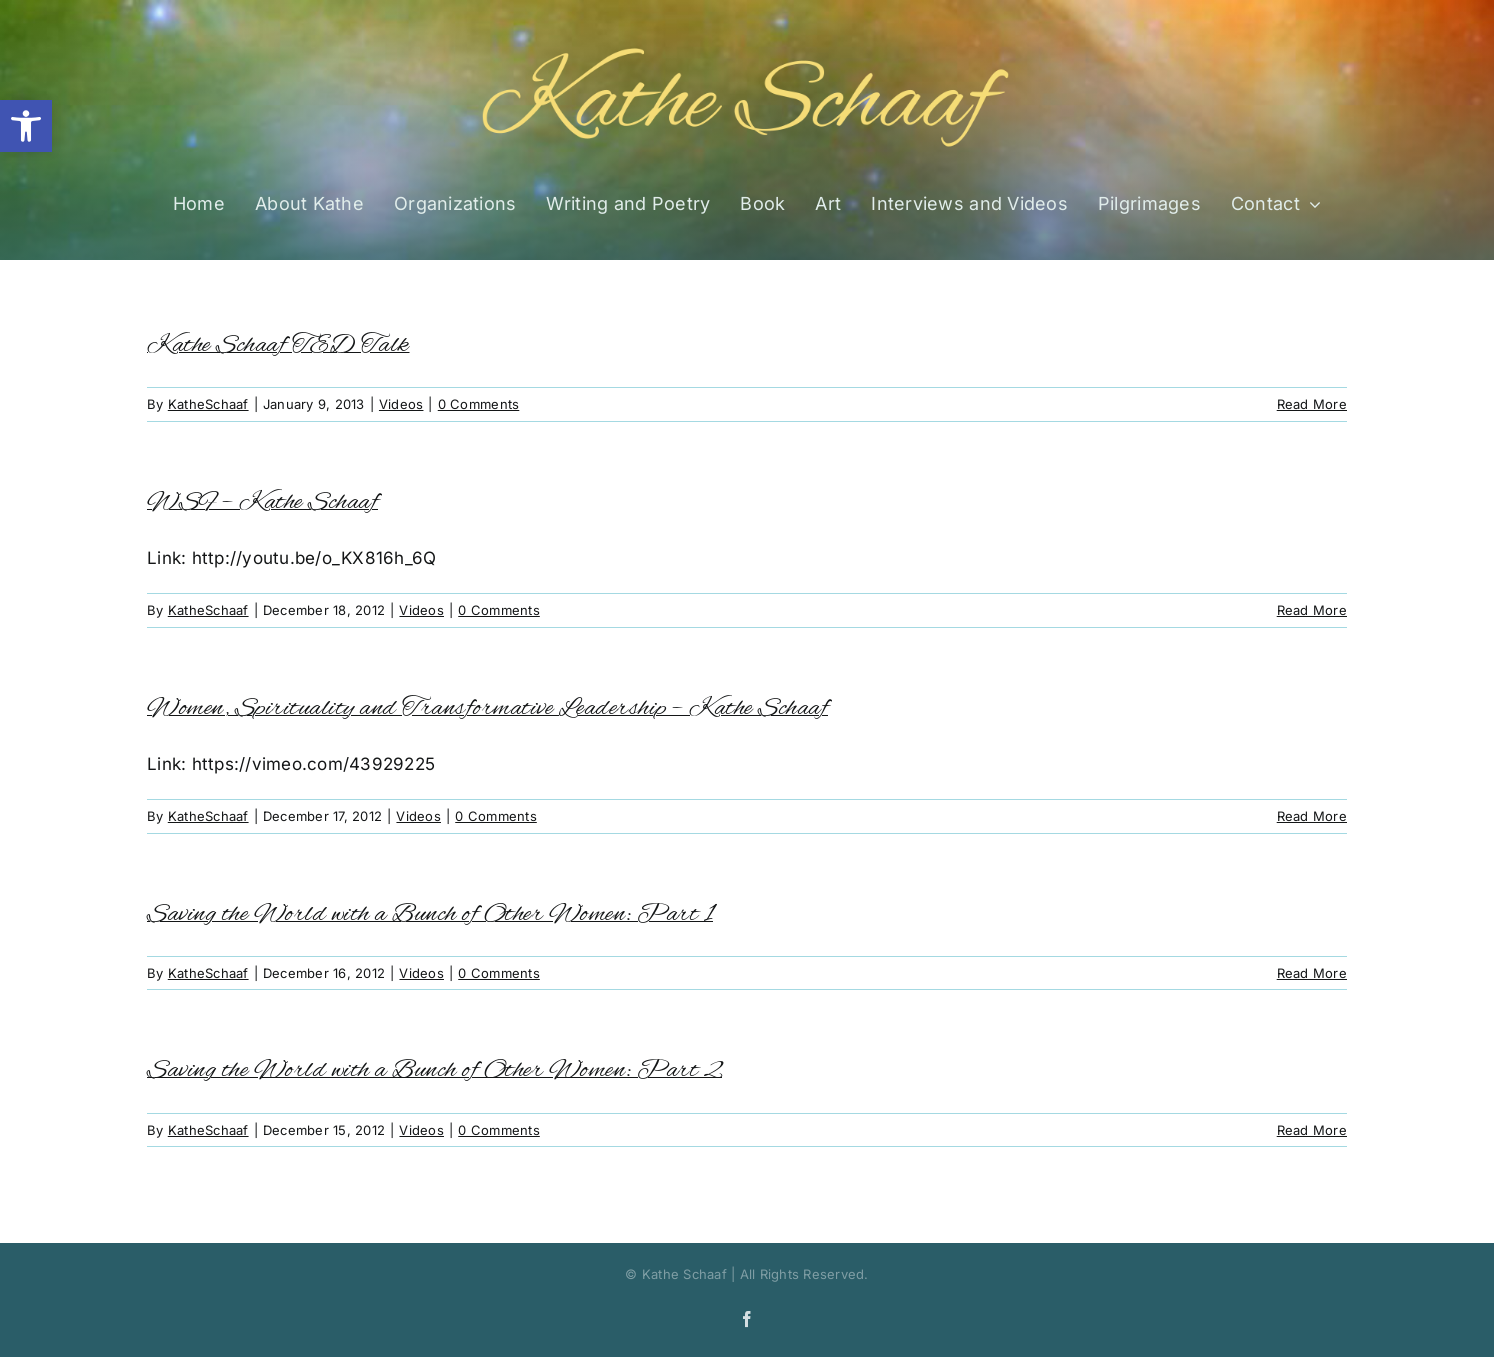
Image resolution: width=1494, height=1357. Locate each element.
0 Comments (479, 404)
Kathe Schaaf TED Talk (278, 345)
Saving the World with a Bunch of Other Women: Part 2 (434, 1070)
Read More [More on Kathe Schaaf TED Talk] (1312, 404)
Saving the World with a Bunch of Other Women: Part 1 (430, 914)
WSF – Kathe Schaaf (262, 502)
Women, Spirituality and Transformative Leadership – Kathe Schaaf (487, 708)
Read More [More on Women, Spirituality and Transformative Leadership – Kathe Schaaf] (1312, 816)
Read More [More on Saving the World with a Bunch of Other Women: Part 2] (1312, 1130)
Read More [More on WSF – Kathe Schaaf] (1312, 610)
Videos (401, 404)
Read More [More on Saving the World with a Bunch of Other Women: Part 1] (1312, 973)
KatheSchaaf (208, 404)
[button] (26, 126)
